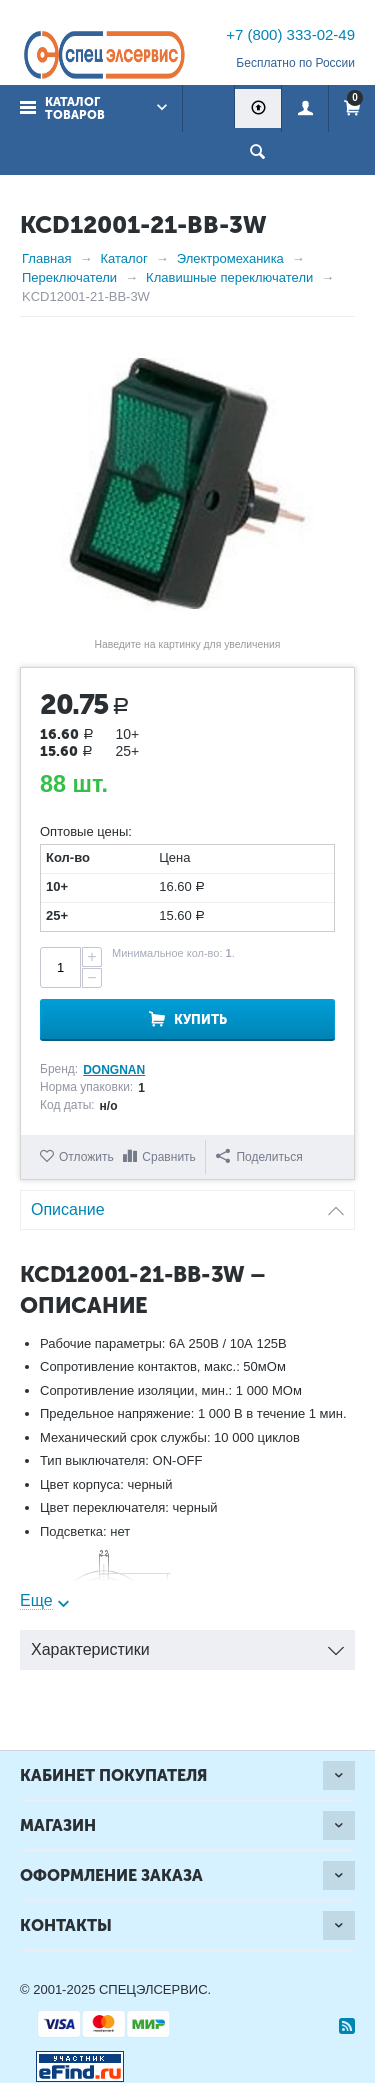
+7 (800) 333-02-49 (290, 34)
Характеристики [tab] (187, 1644)
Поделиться (259, 1156)
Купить (200, 1019)
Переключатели (69, 277)
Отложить (86, 1157)
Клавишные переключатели (229, 277)
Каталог (123, 258)
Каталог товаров (75, 108)
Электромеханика (230, 258)
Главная (46, 258)
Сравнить (168, 1157)
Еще (36, 1600)
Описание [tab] (187, 1204)
